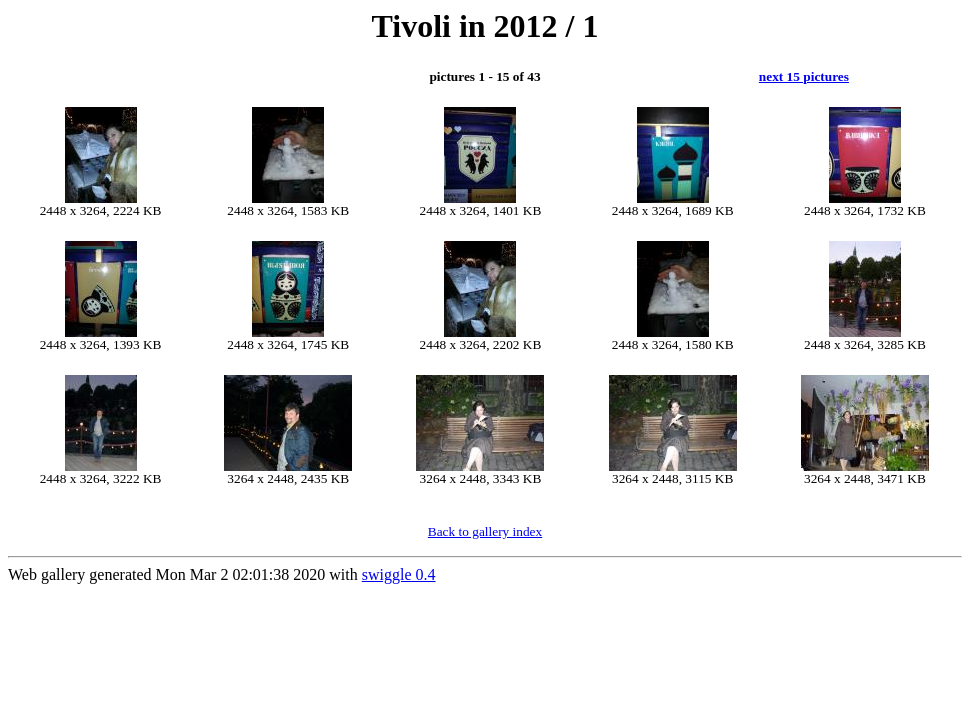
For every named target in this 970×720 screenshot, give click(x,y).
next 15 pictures (804, 76)
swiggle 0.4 (399, 574)
